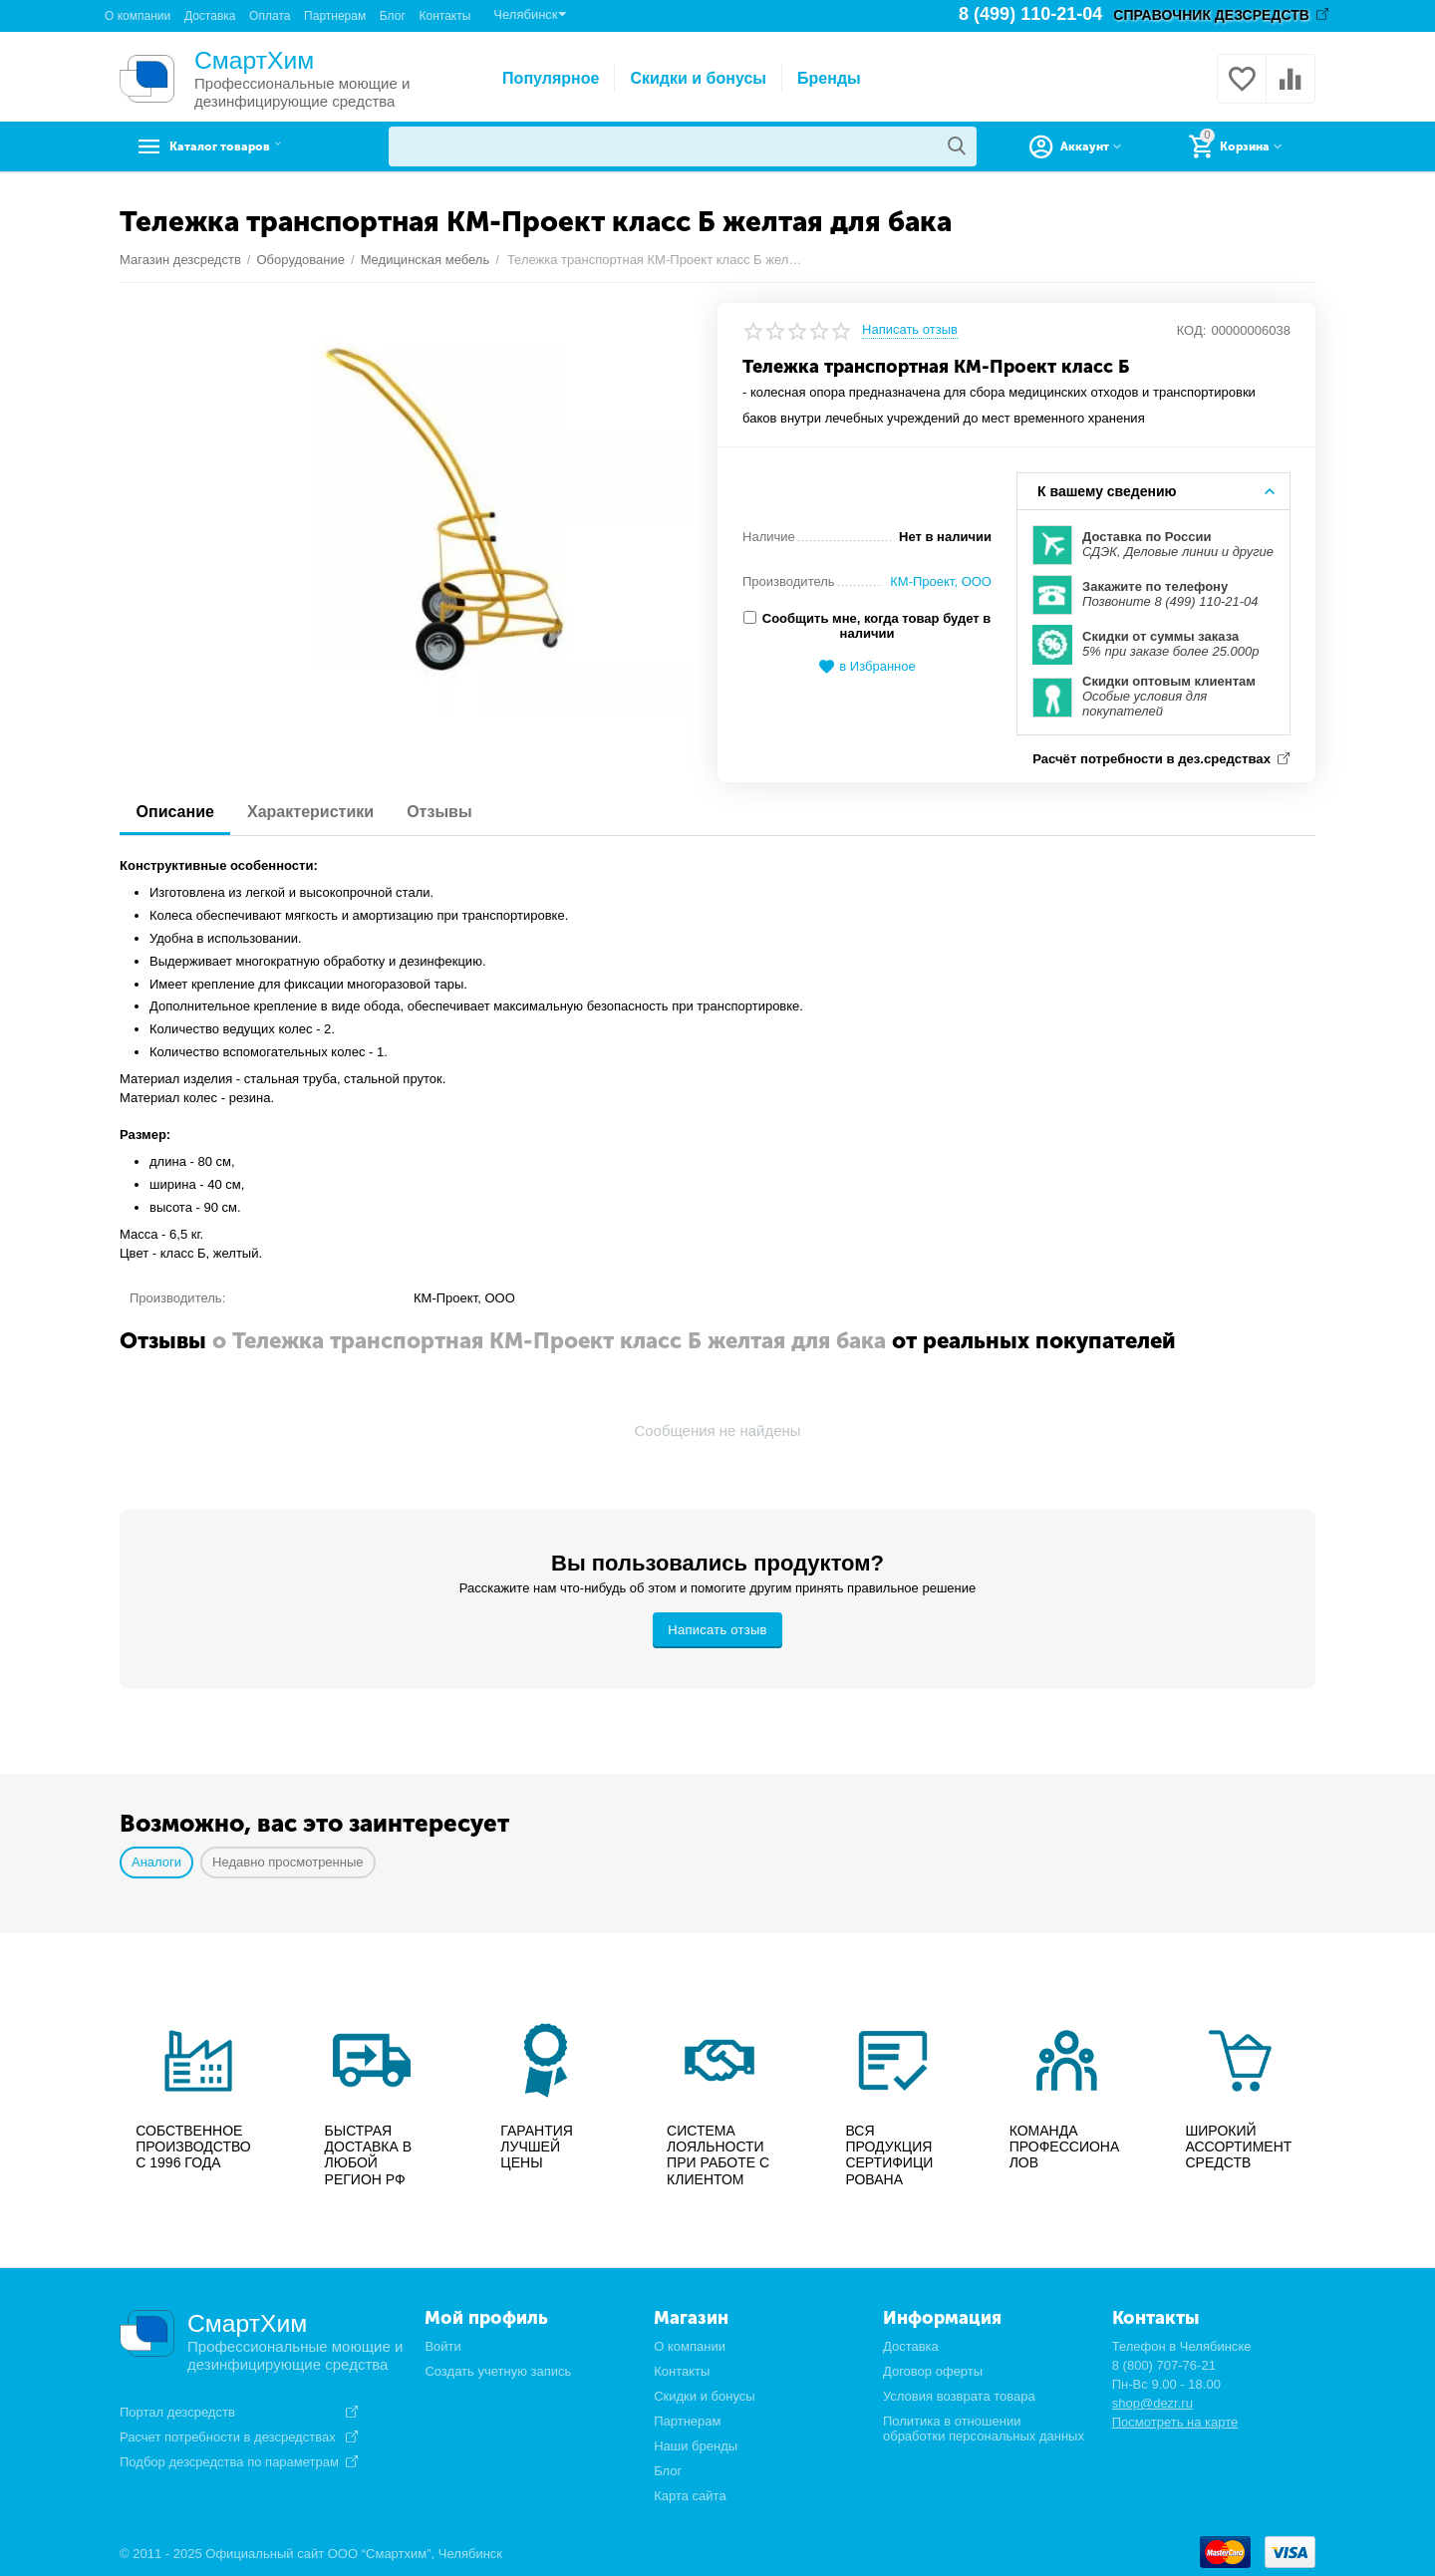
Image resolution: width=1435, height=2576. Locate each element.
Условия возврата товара (959, 2394)
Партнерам (335, 16)
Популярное (550, 78)
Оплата (269, 16)
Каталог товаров (244, 146)
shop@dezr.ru (1152, 2401)
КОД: (1192, 330)
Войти (442, 2344)
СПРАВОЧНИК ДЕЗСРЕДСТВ (1212, 15)
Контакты (444, 16)
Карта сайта (690, 2493)
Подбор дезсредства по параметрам (229, 2459)
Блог (393, 16)
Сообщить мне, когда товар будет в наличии (867, 626)
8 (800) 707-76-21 (1164, 2363)
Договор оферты (933, 2369)
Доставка (210, 16)
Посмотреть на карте (1175, 2420)
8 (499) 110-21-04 (1031, 15)
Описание (178, 809)
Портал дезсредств (177, 2411)
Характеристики (320, 809)
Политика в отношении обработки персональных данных (983, 2426)
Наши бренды (695, 2443)
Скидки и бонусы (698, 78)
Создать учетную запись (498, 2369)
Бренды (829, 78)
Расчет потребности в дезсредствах (228, 2434)
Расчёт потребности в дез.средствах (1149, 757)
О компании (137, 16)
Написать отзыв (910, 330)
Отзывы (457, 809)
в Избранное (867, 667)
